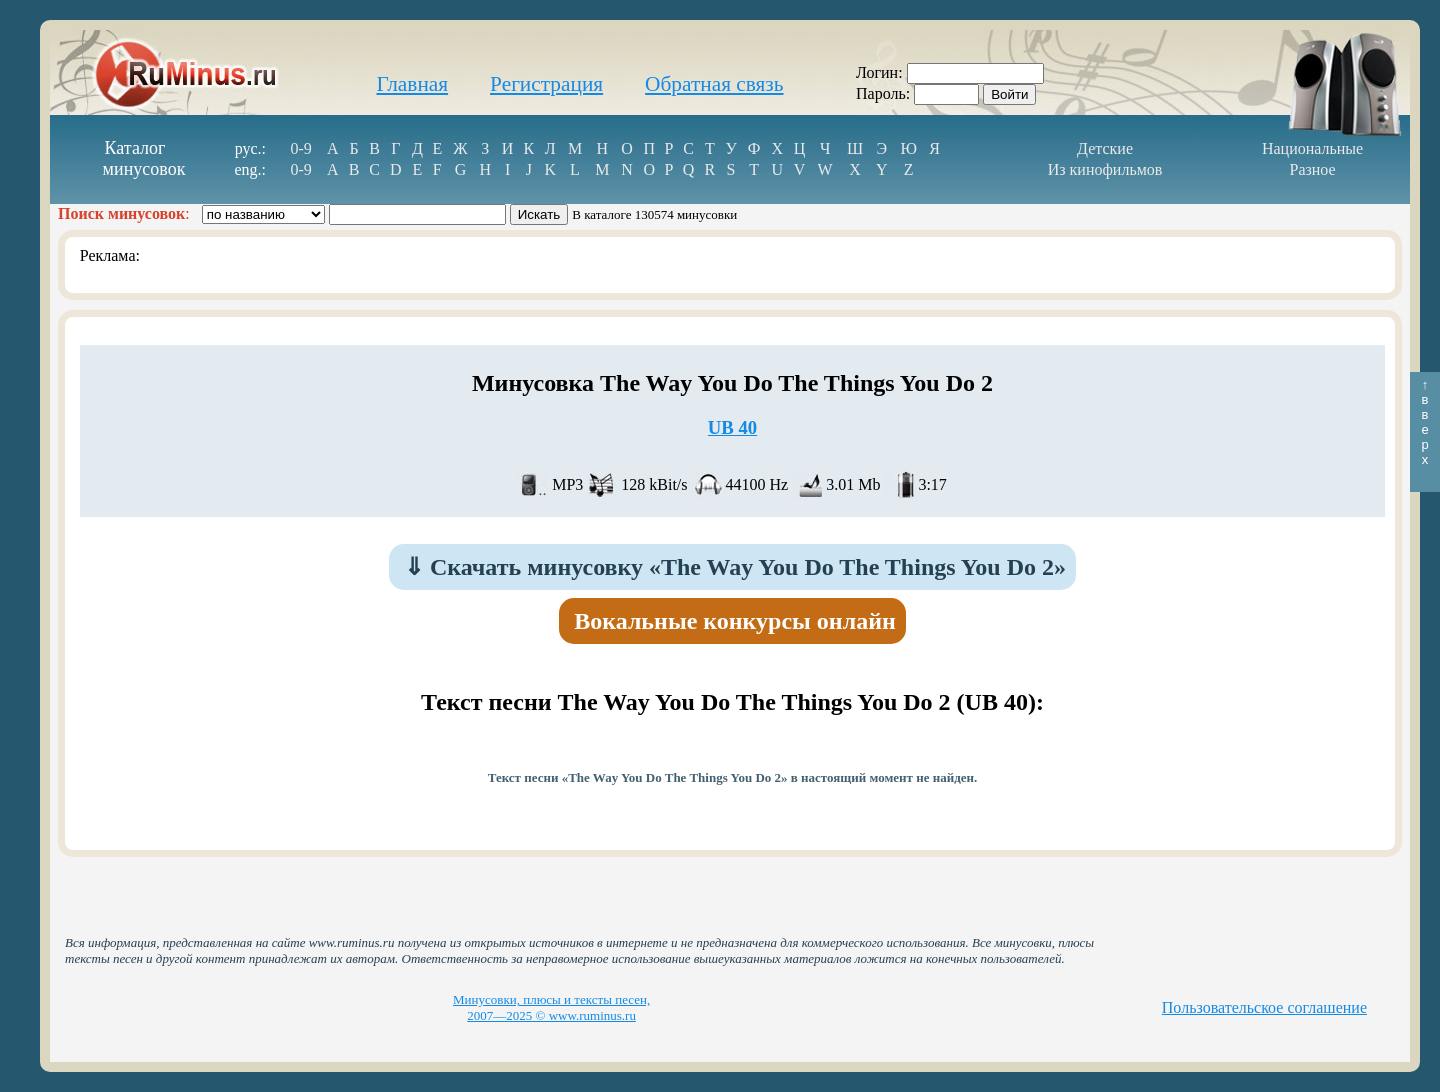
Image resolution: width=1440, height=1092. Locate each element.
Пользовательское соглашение (1264, 1007)
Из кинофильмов (1105, 169)
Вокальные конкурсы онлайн (735, 621)
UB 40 (732, 427)
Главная (412, 84)
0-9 (300, 148)
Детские (1105, 148)
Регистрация (546, 84)
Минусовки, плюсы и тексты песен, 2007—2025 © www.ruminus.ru (551, 1007)
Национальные (1312, 148)
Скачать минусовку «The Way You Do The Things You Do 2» (735, 567)
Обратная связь (714, 84)
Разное (1312, 169)
